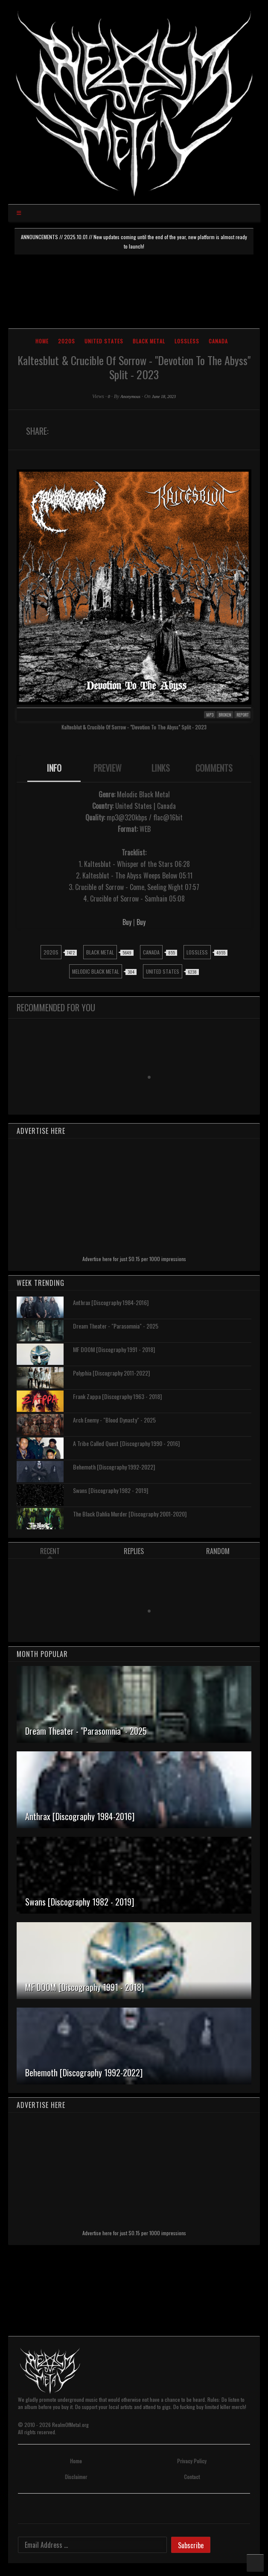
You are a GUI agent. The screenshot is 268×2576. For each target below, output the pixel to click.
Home (42, 341)
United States (103, 341)
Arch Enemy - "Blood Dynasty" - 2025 (114, 1419)
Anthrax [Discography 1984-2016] (111, 1302)
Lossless (187, 341)
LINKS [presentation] (160, 767)
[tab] (54, 769)
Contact (192, 2476)
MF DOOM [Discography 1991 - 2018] (114, 1349)
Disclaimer (76, 2476)
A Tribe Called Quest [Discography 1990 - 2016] (126, 1443)
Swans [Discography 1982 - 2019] (110, 1490)
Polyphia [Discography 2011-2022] (111, 1372)
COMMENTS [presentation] (214, 767)
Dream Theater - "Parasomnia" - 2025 (115, 1325)
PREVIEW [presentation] (107, 767)
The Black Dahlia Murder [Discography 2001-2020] (129, 1513)
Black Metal (149, 341)
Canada (218, 341)
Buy (126, 922)
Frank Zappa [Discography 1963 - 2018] (117, 1396)
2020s (66, 341)
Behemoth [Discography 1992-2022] (114, 1466)
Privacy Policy (192, 2461)
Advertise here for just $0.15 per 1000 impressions (134, 1258)
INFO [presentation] (54, 767)
